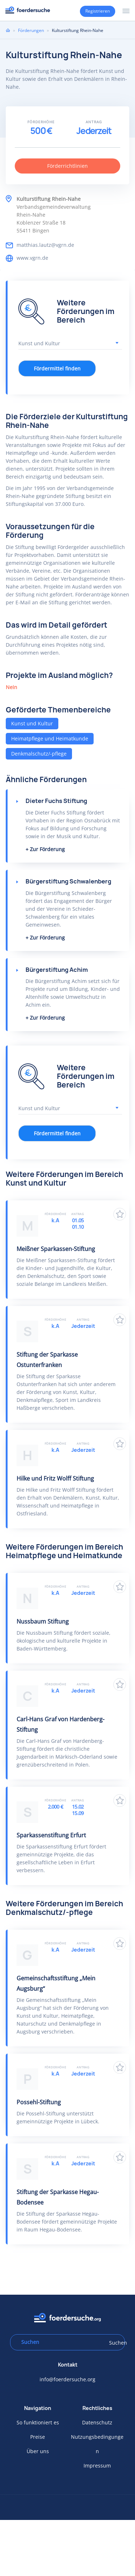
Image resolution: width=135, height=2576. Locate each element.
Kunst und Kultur (32, 723)
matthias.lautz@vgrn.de (45, 244)
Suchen (114, 2342)
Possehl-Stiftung (39, 2102)
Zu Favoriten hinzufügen (119, 1214)
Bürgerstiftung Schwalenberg (68, 881)
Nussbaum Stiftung (43, 1621)
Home (8, 30)
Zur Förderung (47, 849)
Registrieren (97, 11)
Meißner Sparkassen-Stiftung (56, 1249)
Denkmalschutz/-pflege (39, 753)
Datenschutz (97, 2422)
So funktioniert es (38, 2422)
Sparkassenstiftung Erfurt (51, 1835)
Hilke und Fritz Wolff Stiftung (55, 1478)
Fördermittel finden (57, 368)
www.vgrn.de (32, 257)
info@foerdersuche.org (67, 2379)
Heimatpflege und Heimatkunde (49, 738)
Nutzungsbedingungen (97, 2444)
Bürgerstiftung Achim (57, 970)
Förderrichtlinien (67, 165)
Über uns (38, 2451)
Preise (37, 2436)
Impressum (97, 2465)
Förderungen (31, 30)
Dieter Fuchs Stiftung (56, 801)
